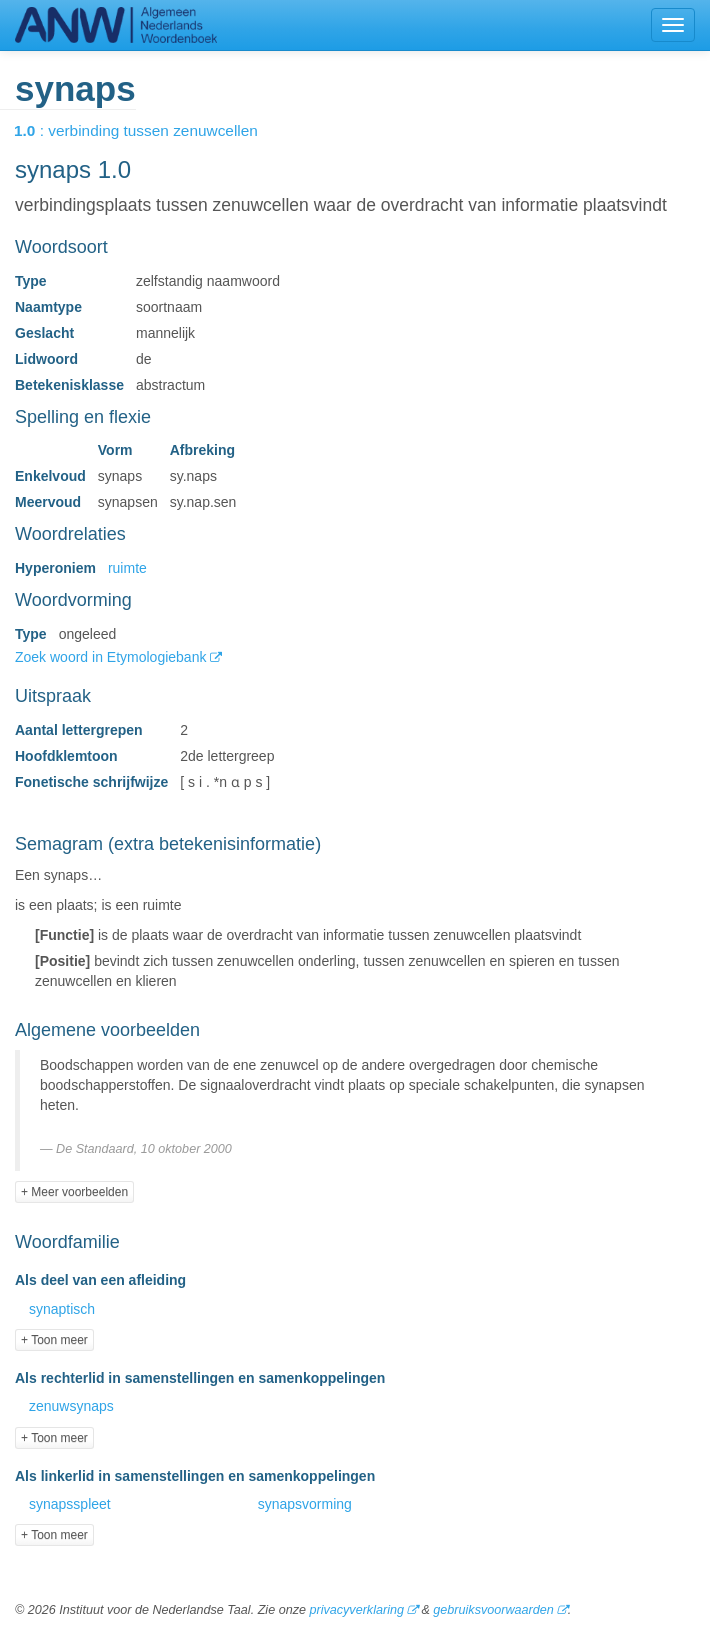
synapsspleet (70, 1504)
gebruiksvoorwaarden (493, 1610)
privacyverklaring (356, 1610)
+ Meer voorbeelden (74, 1192)
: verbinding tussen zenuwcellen (150, 130)
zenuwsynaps (71, 1406)
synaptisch (62, 1309)
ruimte (127, 568)
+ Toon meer (54, 1340)
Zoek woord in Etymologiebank (112, 657)
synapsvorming (305, 1504)
